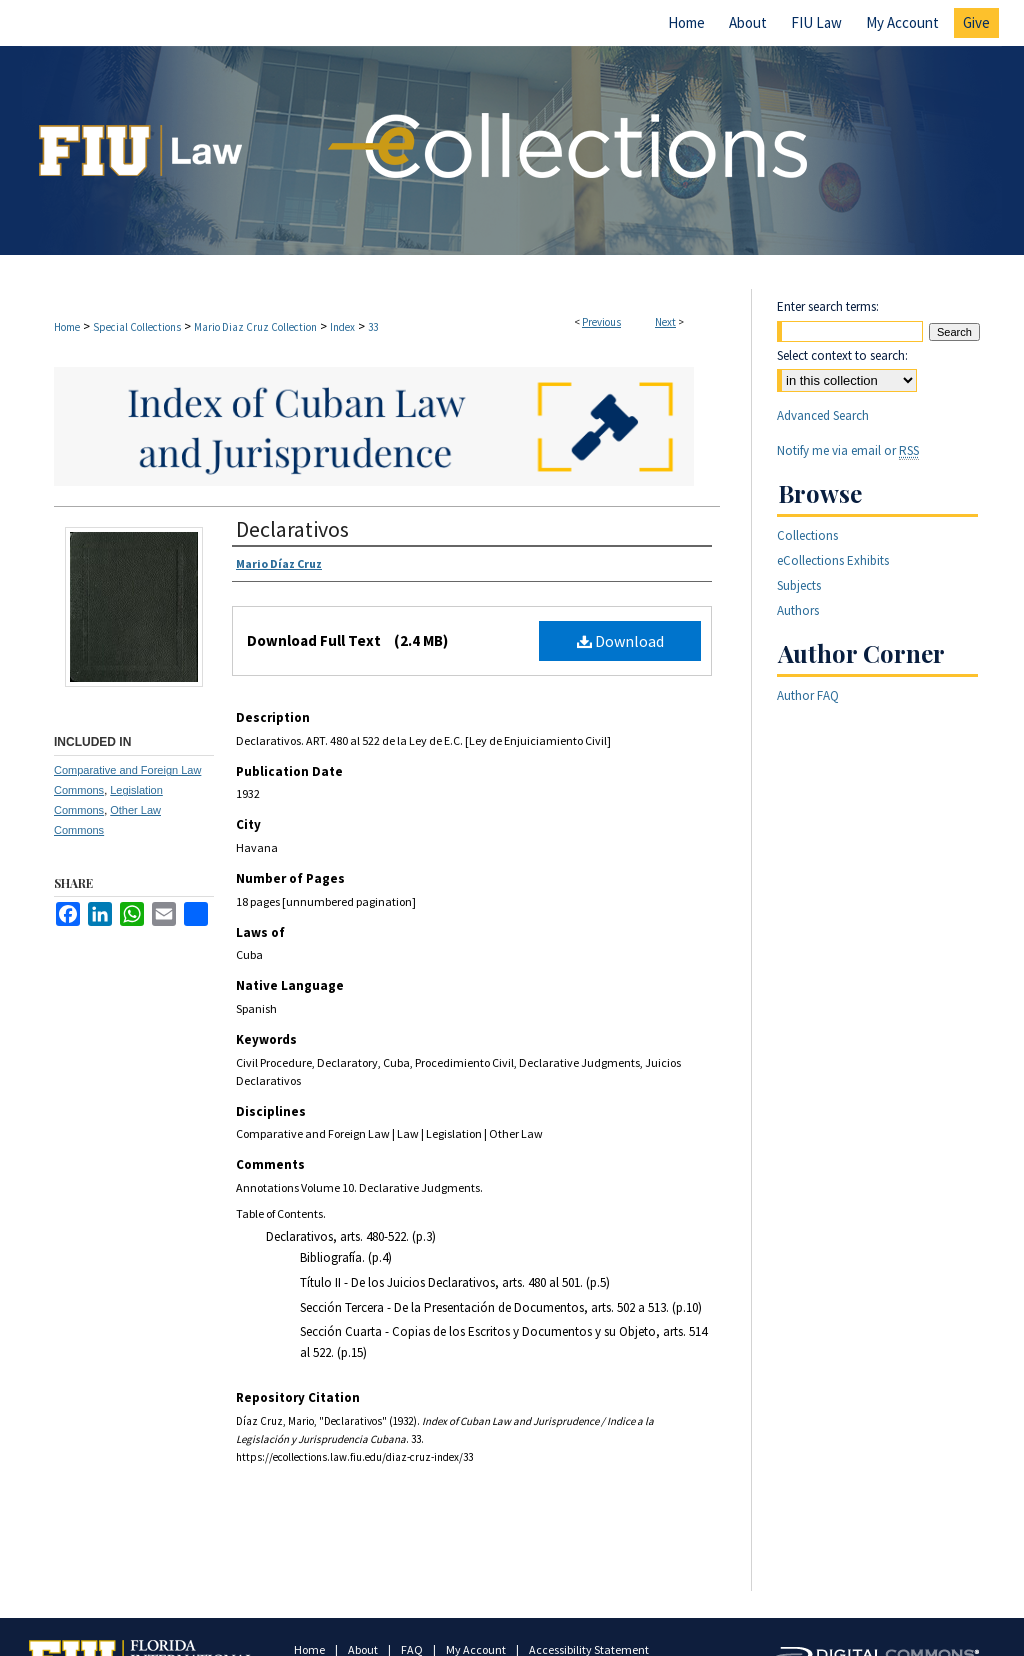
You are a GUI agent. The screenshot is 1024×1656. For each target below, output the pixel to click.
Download (620, 641)
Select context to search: (842, 355)
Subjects (799, 585)
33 (373, 327)
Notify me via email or (848, 450)
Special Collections (137, 327)
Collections (807, 535)
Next (665, 322)
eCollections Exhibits (833, 560)
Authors (798, 610)
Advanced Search (823, 415)
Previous (601, 322)
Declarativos (292, 529)
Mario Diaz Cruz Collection (255, 327)
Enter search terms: (828, 306)
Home (67, 327)
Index (342, 327)
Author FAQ (808, 695)
